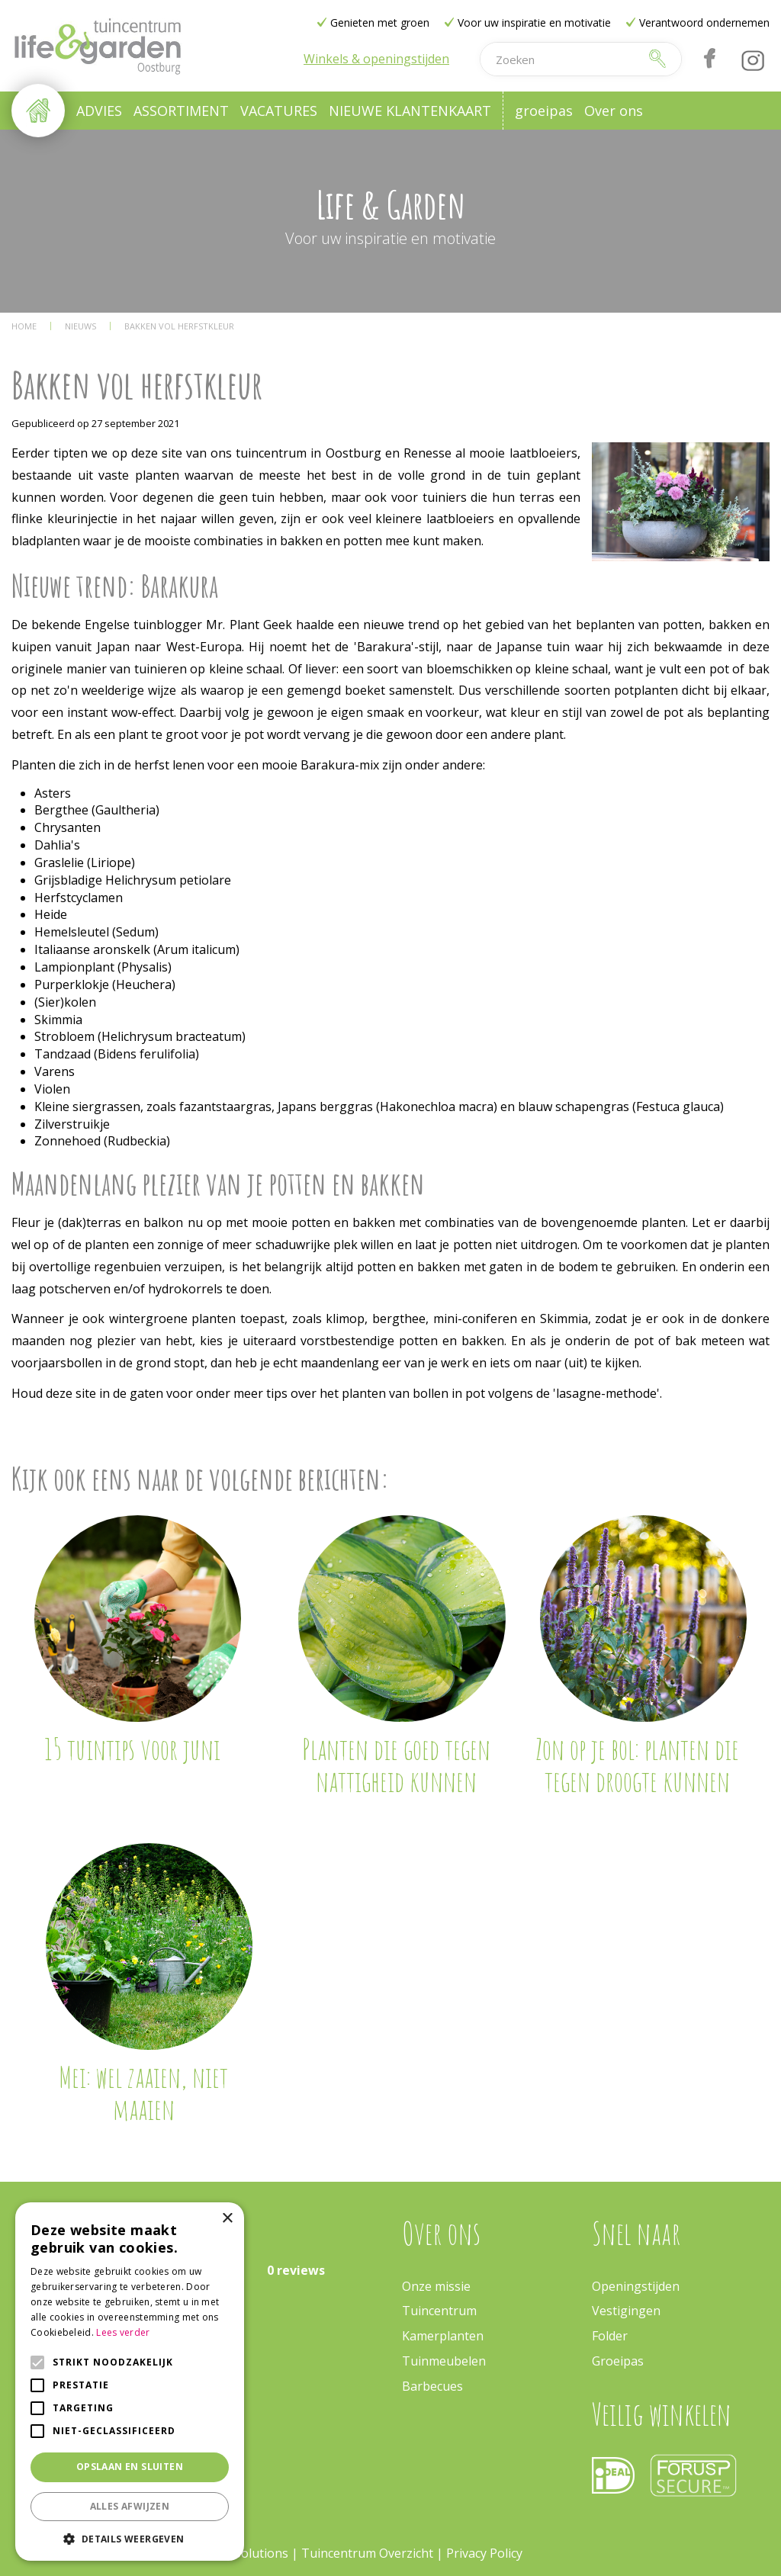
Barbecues (432, 2386)
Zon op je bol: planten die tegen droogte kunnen (637, 1764)
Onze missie (436, 2286)
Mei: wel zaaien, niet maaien (143, 2092)
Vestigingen (626, 2310)
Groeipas (618, 2361)
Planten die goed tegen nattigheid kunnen (396, 1764)
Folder (610, 2335)
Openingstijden (636, 2286)
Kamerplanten (443, 2335)
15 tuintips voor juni (132, 1748)
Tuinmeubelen (444, 2361)
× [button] (227, 2218)
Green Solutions (242, 2553)
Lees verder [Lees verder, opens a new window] (122, 2332)
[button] (130, 2538)
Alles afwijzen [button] (130, 2506)
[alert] (129, 2381)
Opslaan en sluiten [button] (129, 2466)
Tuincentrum (439, 2310)
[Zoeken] (560, 59)
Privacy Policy (484, 2553)
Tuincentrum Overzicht (367, 2553)
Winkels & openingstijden (376, 58)
